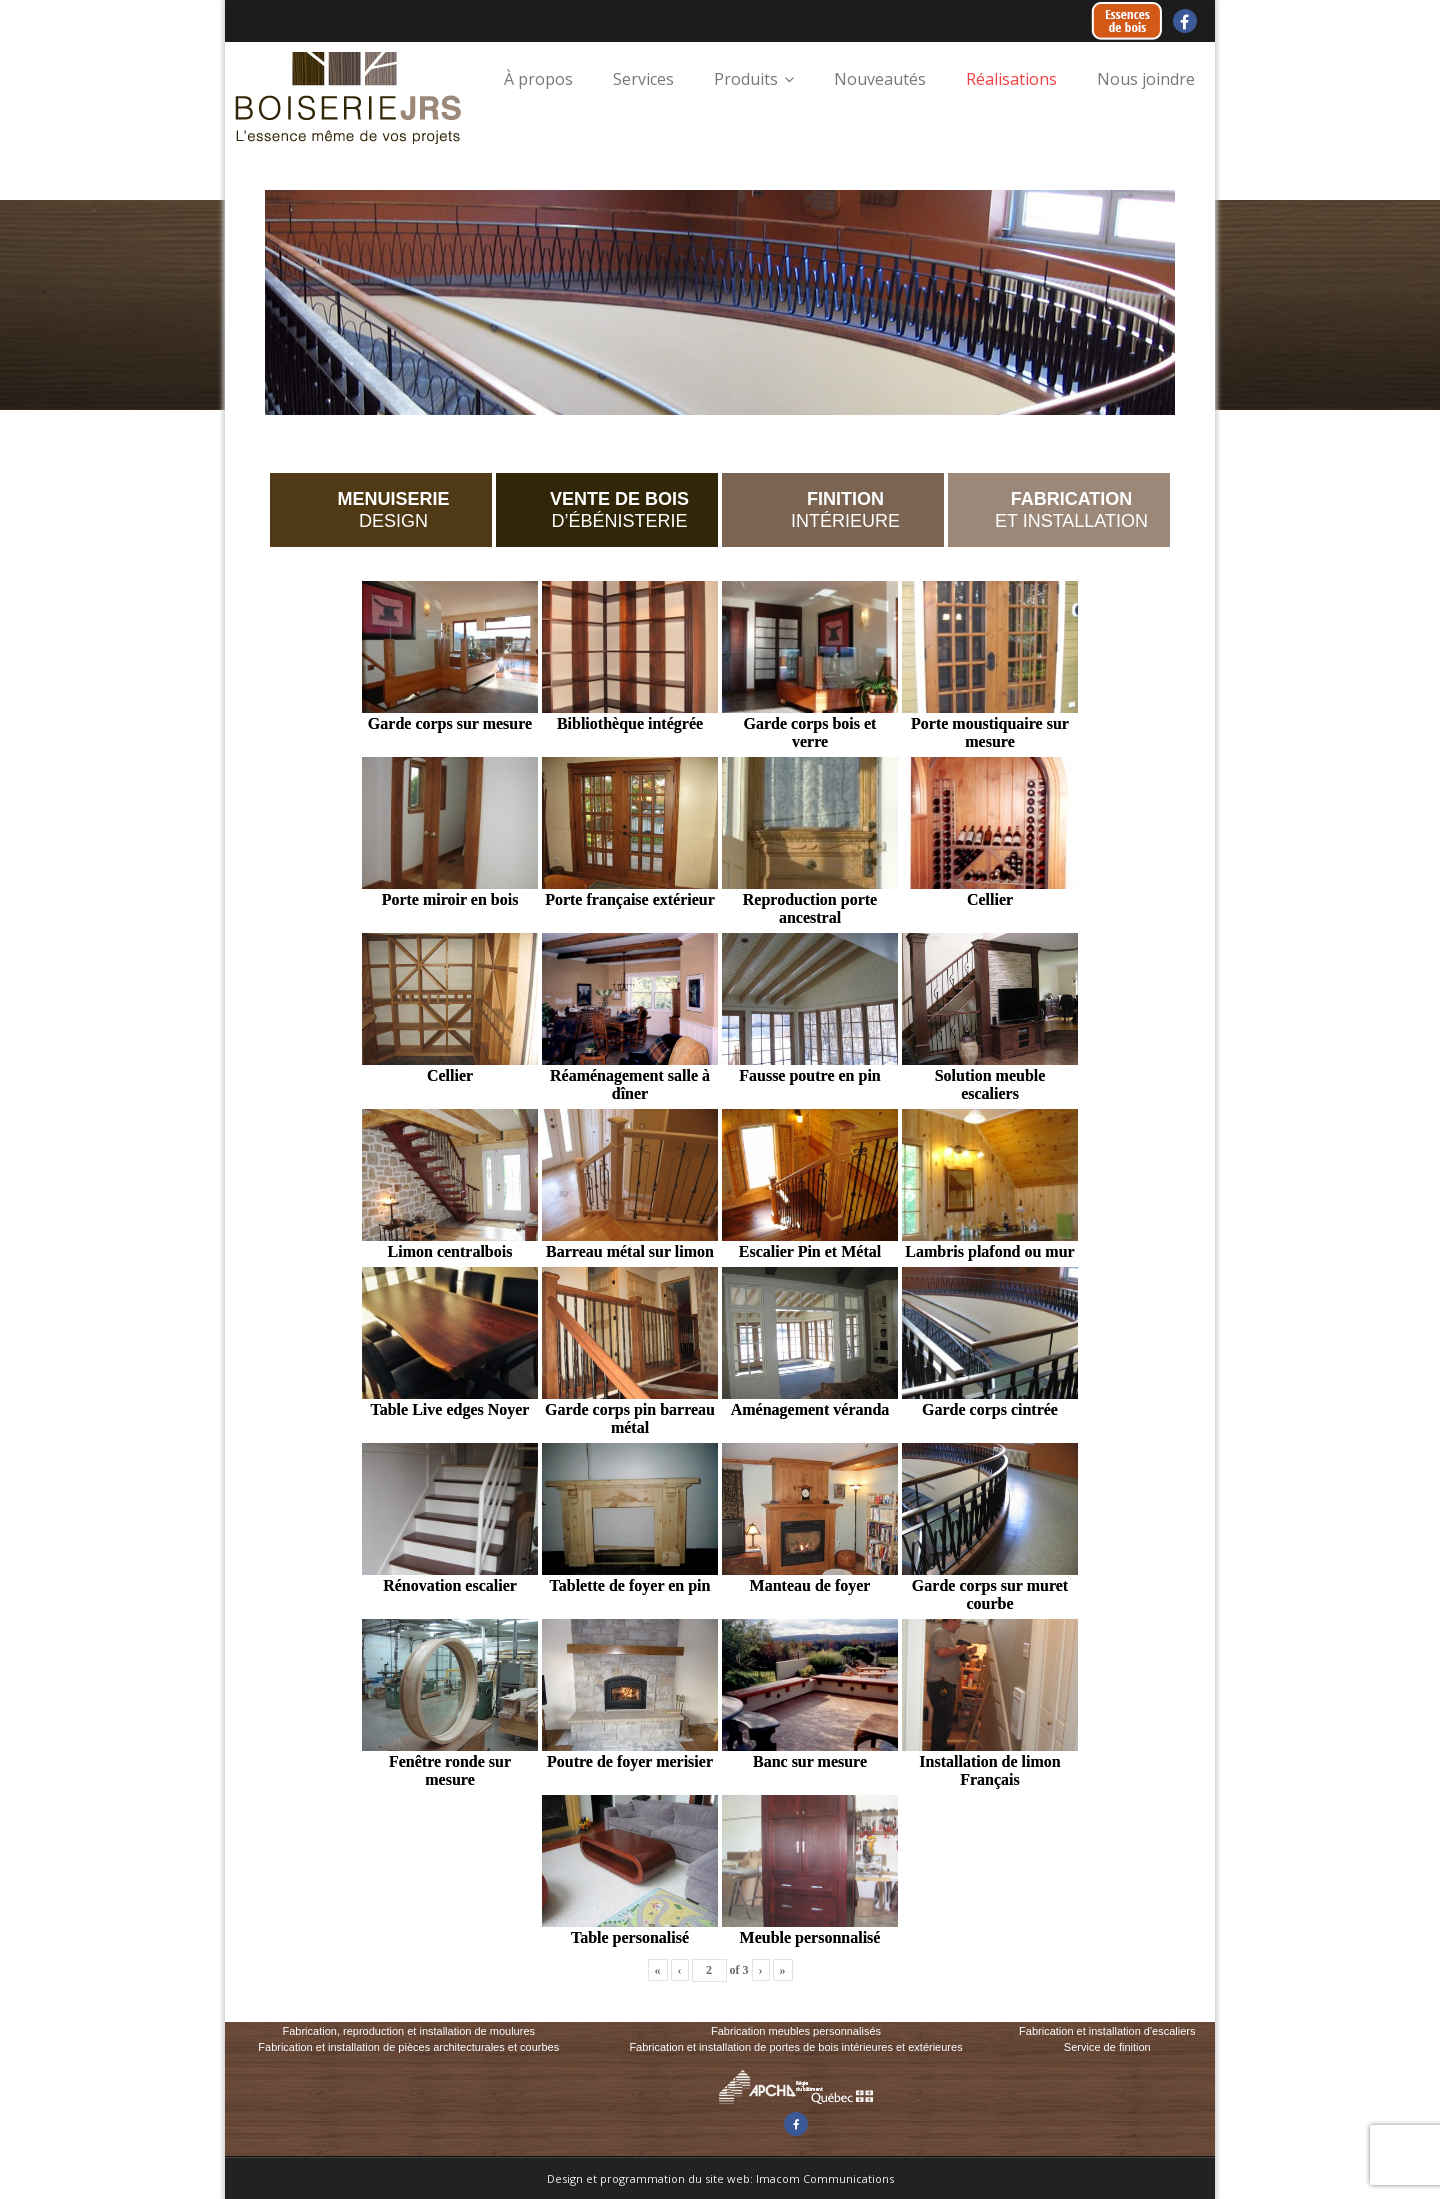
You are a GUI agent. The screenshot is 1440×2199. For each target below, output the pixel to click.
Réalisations (1011, 79)
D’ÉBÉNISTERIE (619, 510)
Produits (746, 79)
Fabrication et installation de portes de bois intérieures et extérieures (795, 2047)
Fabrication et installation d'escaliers (1107, 2031)
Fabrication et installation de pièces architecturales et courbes (408, 2047)
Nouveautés (880, 79)
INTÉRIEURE (845, 510)
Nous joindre (1146, 79)
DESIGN (393, 510)
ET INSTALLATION (1071, 510)
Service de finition (1107, 2047)
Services (643, 79)
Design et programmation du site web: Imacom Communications (720, 2178)
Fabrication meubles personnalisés (796, 2031)
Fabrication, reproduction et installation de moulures (408, 2031)
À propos (538, 79)
